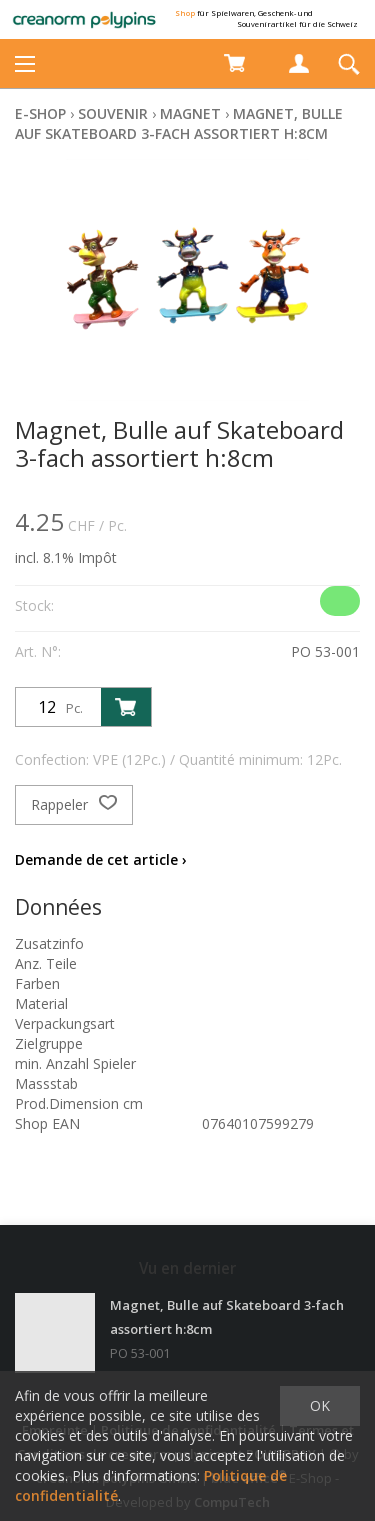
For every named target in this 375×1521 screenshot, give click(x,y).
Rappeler (74, 805)
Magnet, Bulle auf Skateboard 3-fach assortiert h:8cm (179, 123)
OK (320, 1405)
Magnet (190, 113)
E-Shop (40, 113)
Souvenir (113, 113)
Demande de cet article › (101, 859)
